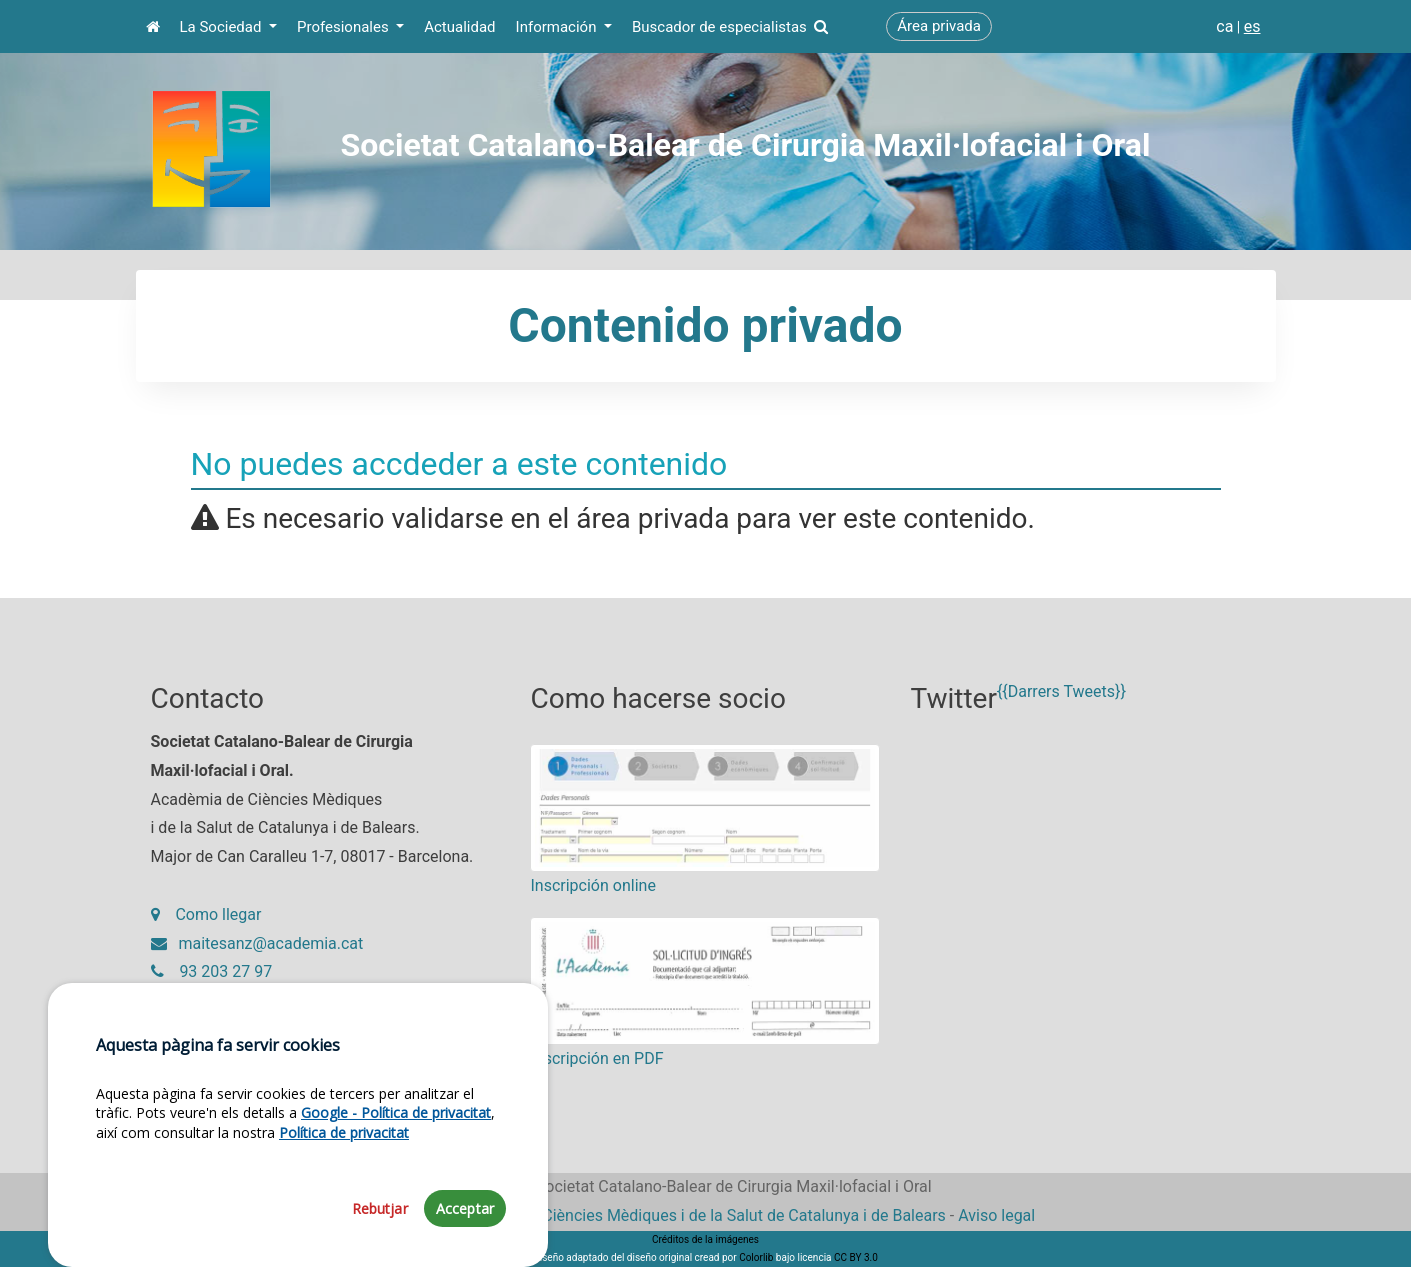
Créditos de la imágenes (705, 1239)
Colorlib (756, 1257)
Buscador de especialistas (730, 27)
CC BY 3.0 (856, 1257)
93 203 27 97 (212, 971)
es (1252, 26)
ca (1224, 26)
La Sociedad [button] (223, 27)
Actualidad (459, 27)
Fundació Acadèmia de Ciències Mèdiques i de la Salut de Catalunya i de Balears (661, 1215)
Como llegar (206, 914)
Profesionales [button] (344, 27)
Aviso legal (996, 1215)
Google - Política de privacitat (396, 1174)
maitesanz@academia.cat (257, 943)
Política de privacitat (344, 1193)
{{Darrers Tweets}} (1061, 691)
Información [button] (558, 27)
